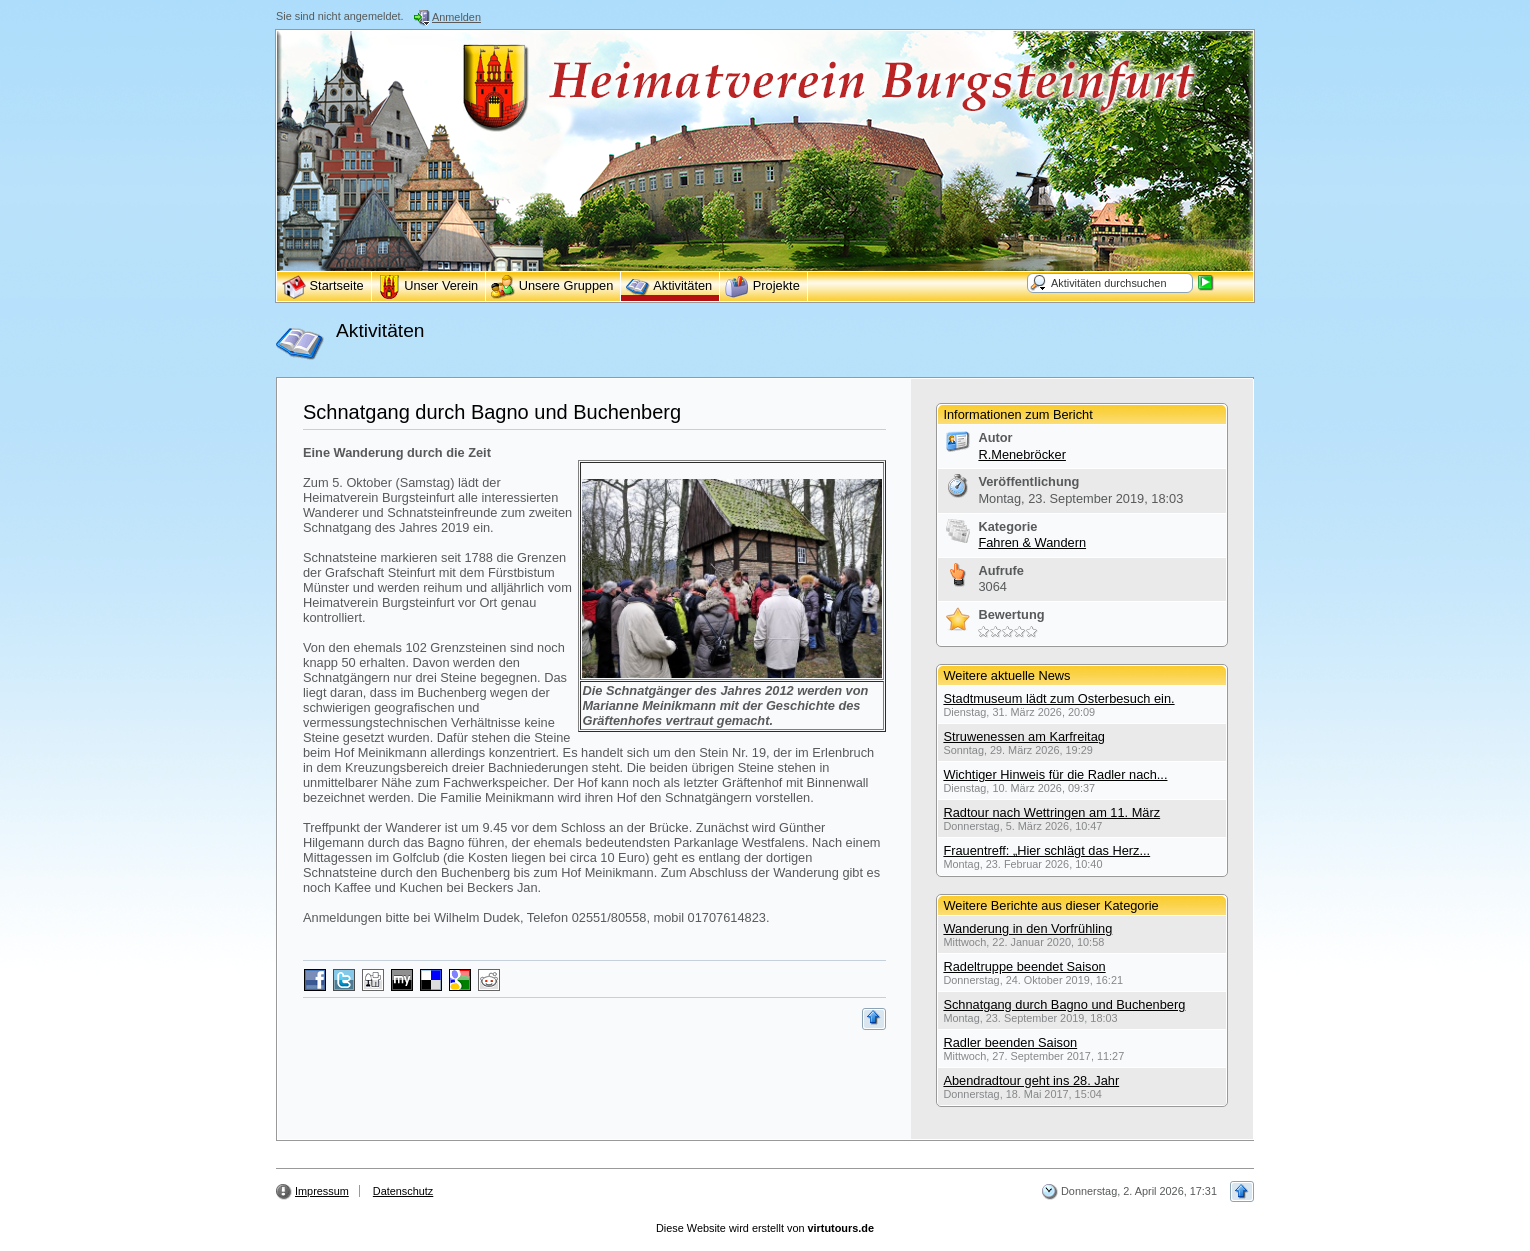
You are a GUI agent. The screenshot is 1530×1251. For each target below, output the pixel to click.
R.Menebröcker (1021, 454)
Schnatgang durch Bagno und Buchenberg (492, 412)
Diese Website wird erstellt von (765, 1228)
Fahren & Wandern (1032, 542)
